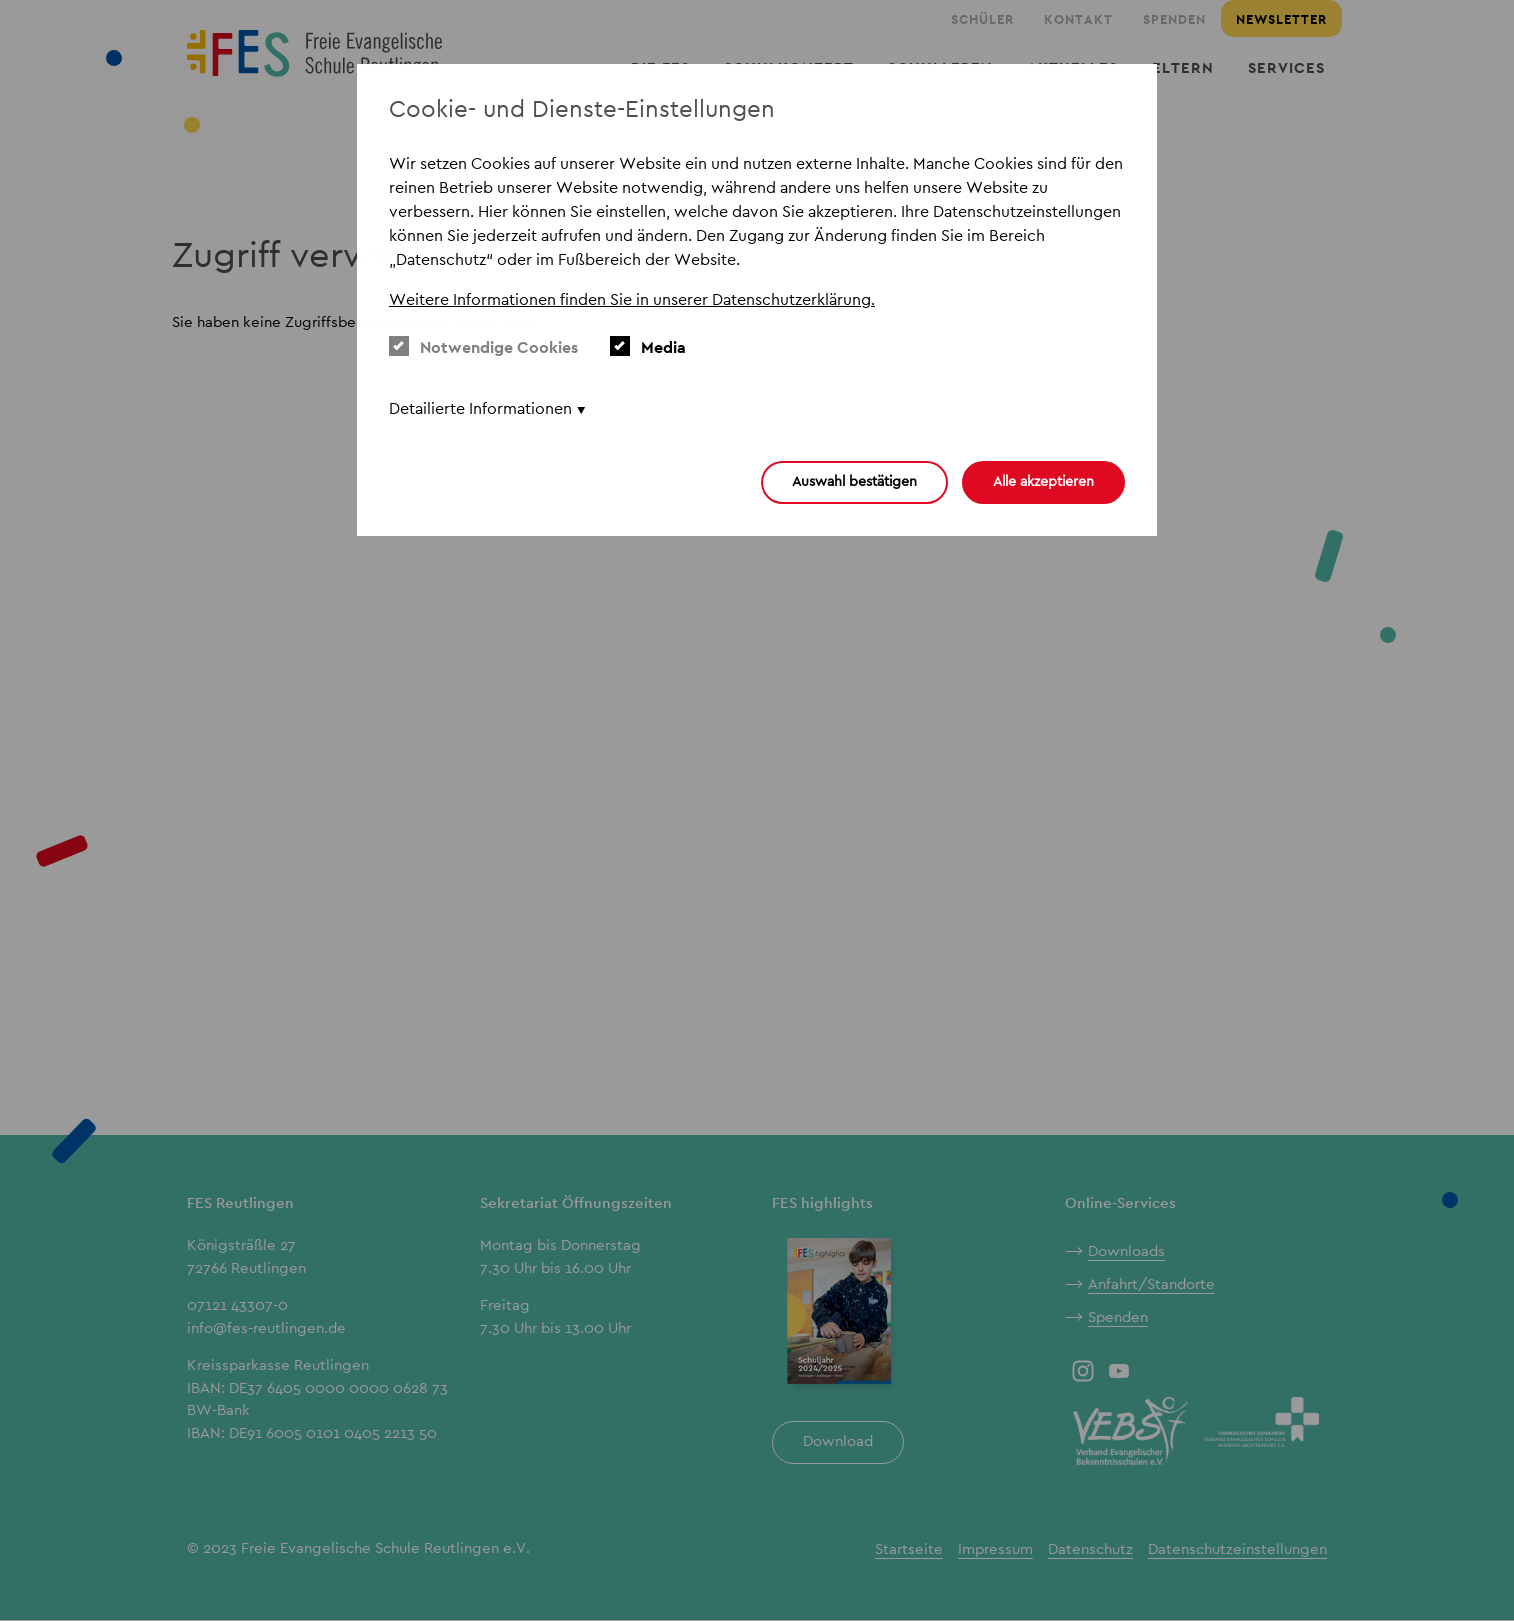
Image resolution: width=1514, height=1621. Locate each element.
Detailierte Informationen (480, 408)
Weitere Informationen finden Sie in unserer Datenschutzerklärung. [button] (632, 299)
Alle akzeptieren (1043, 481)
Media (648, 347)
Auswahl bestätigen (854, 481)
